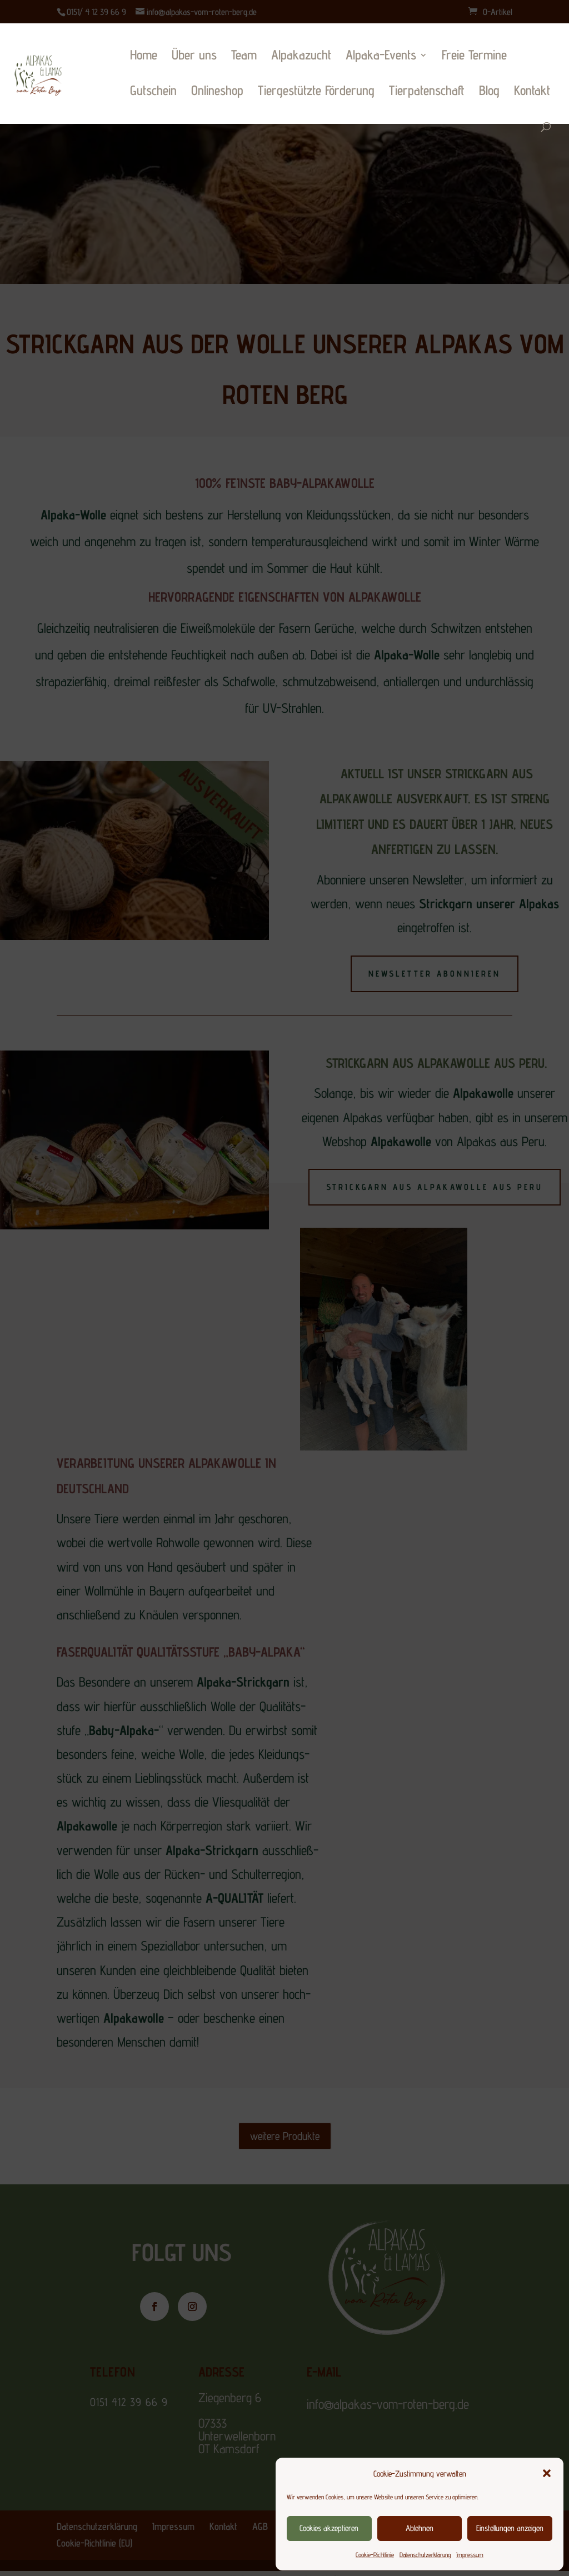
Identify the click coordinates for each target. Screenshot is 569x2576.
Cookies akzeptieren (329, 2528)
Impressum (469, 2554)
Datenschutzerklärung (425, 2554)
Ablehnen (419, 2528)
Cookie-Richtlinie (375, 2554)
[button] (546, 2473)
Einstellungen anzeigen (509, 2528)
